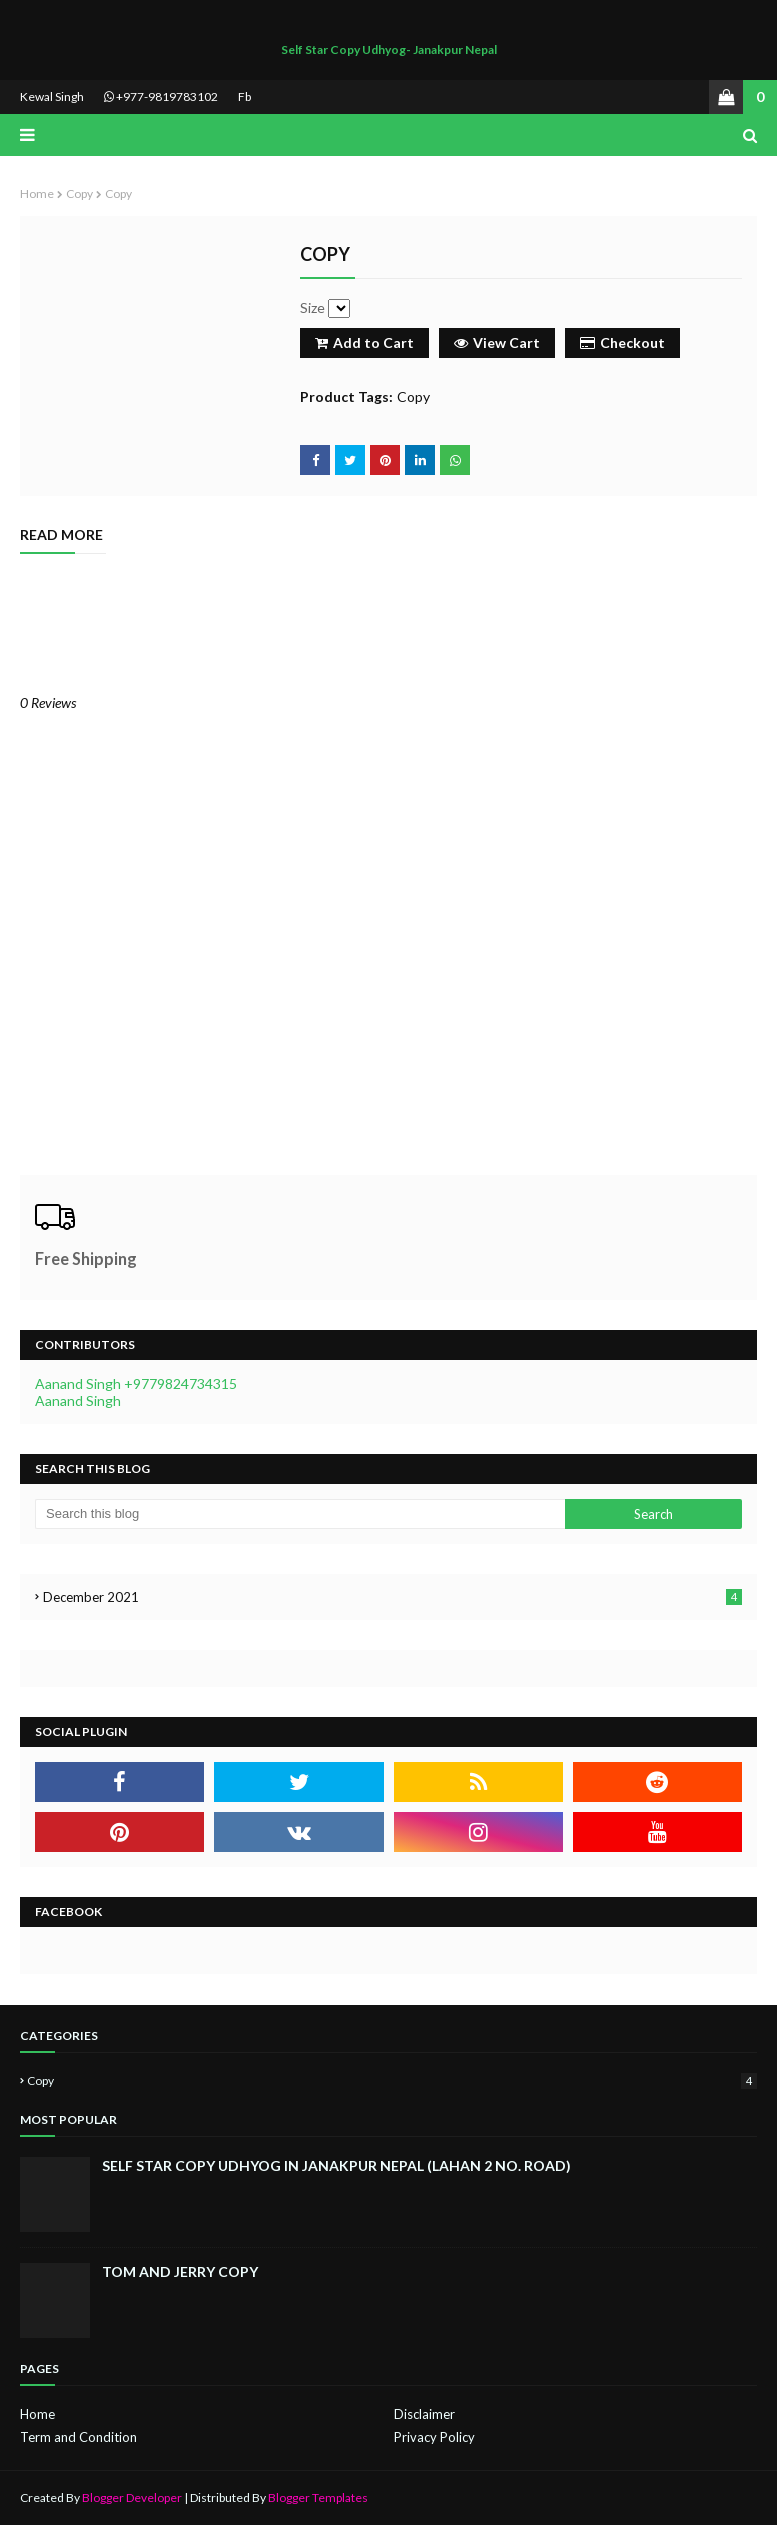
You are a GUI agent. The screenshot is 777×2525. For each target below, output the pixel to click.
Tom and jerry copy (180, 2271)
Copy (79, 193)
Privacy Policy (434, 2437)
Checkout (622, 342)
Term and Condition (78, 2437)
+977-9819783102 (161, 96)
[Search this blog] (300, 1514)
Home (37, 193)
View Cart (497, 342)
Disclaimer (424, 2414)
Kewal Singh (52, 96)
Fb (244, 96)
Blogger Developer (132, 2497)
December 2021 (392, 1597)
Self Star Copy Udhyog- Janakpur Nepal (389, 49)
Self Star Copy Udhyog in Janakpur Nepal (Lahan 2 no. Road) (336, 2165)
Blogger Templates (318, 2497)
